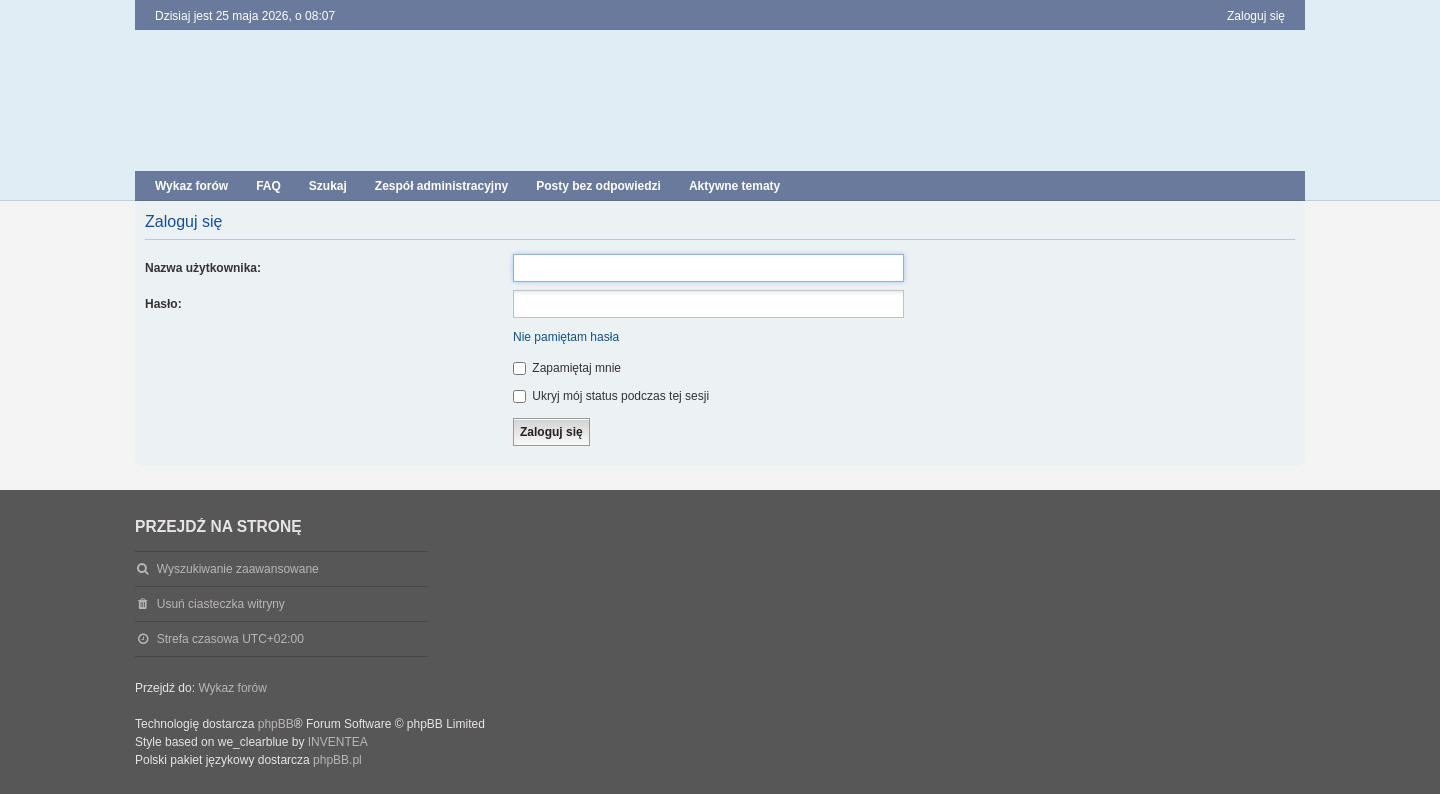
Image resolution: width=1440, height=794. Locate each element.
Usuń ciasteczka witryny (221, 604)
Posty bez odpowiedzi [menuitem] (598, 186)
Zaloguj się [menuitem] (1256, 16)
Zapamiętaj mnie (567, 368)
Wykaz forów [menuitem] (191, 186)
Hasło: (163, 304)
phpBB (276, 724)
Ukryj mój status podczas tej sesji (611, 396)
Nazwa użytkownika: (203, 268)
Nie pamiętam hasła (566, 337)
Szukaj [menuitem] (328, 186)
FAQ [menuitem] (268, 186)
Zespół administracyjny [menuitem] (441, 186)
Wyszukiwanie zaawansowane (238, 569)
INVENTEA (338, 742)
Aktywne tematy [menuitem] (734, 186)
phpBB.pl (337, 760)
